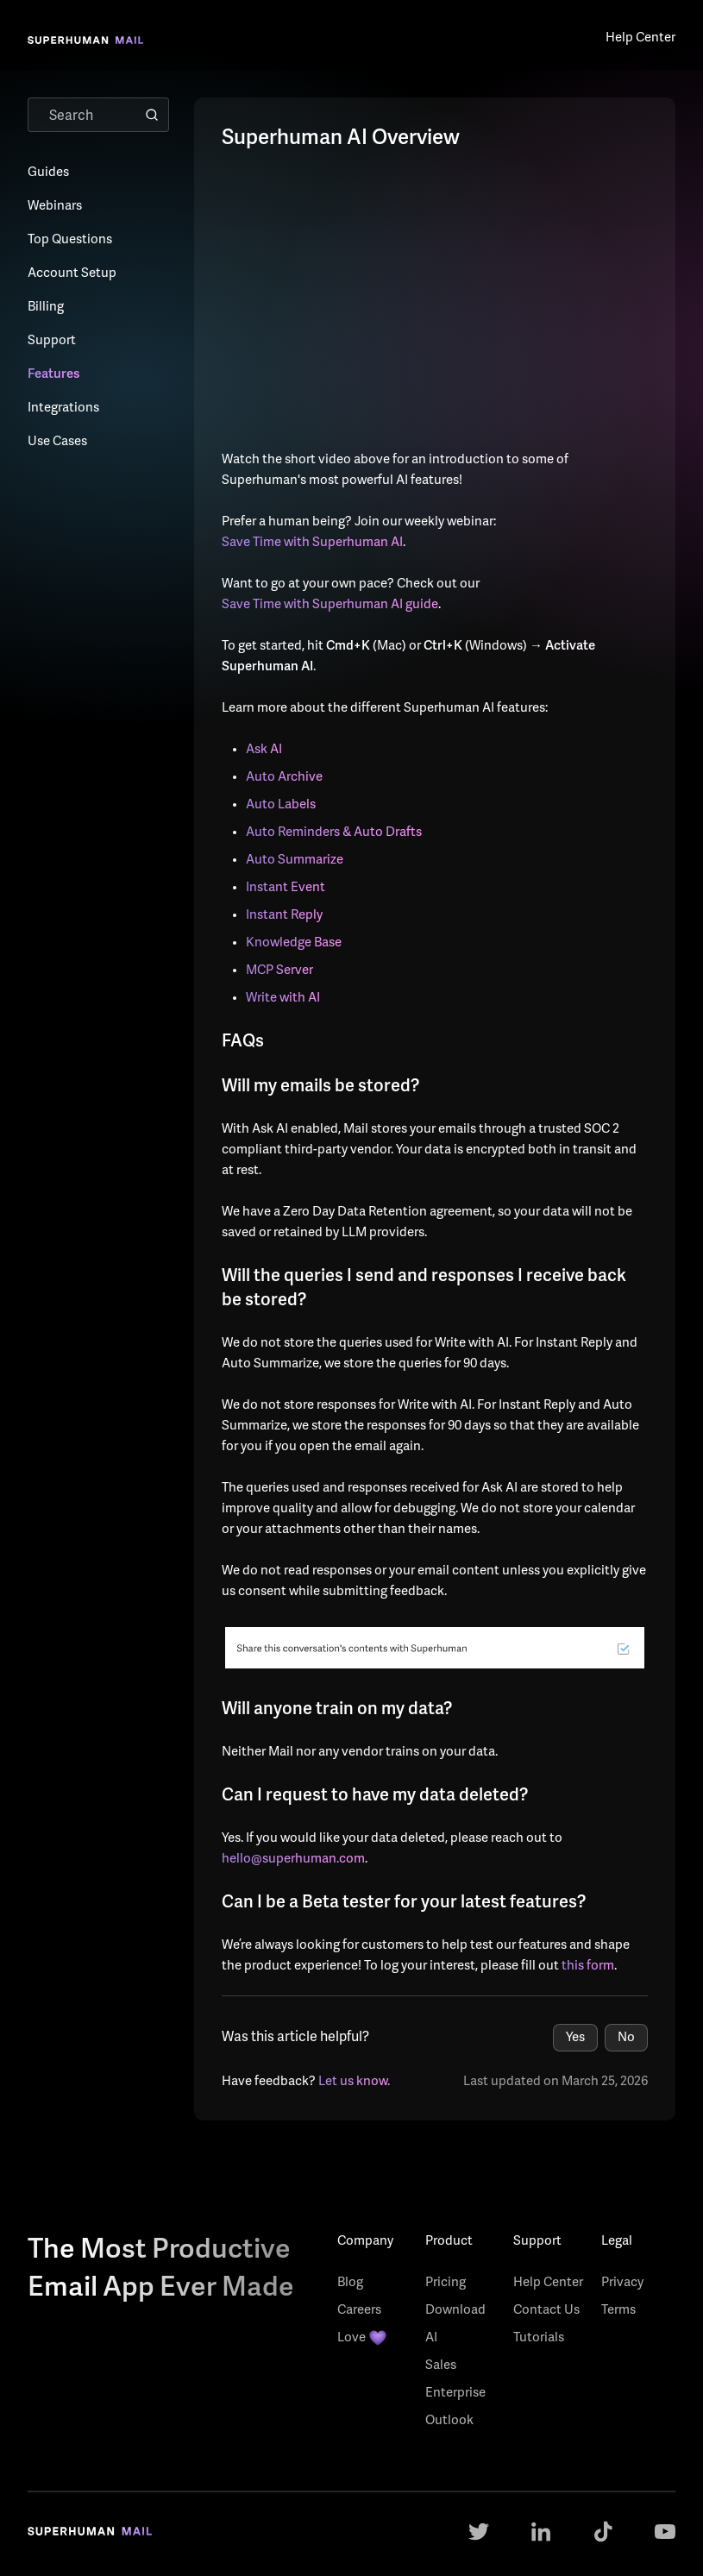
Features (53, 375)
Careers (359, 2311)
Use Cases (57, 442)
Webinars (55, 206)
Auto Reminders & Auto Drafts (334, 833)
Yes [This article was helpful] (575, 2038)
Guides (48, 173)
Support (52, 341)
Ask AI (264, 750)
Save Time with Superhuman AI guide (330, 605)
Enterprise (455, 2393)
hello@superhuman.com (293, 1859)
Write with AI (283, 998)
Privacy (622, 2283)
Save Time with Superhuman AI (312, 543)
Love (361, 2338)
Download (455, 2311)
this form (588, 1966)
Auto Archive (284, 778)
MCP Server (279, 971)
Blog (350, 2283)
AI (431, 2338)
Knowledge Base (294, 943)
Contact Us (546, 2311)
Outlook (449, 2421)
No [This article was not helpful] (626, 2038)
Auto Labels (281, 805)
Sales (440, 2366)
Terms (618, 2311)
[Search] (98, 114)
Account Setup (72, 274)
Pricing (445, 2283)
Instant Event (285, 888)
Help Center (548, 2283)
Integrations (63, 408)
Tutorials (538, 2338)
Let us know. (354, 2082)
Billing (46, 307)
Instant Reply (284, 916)
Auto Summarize (294, 860)
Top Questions (70, 240)
